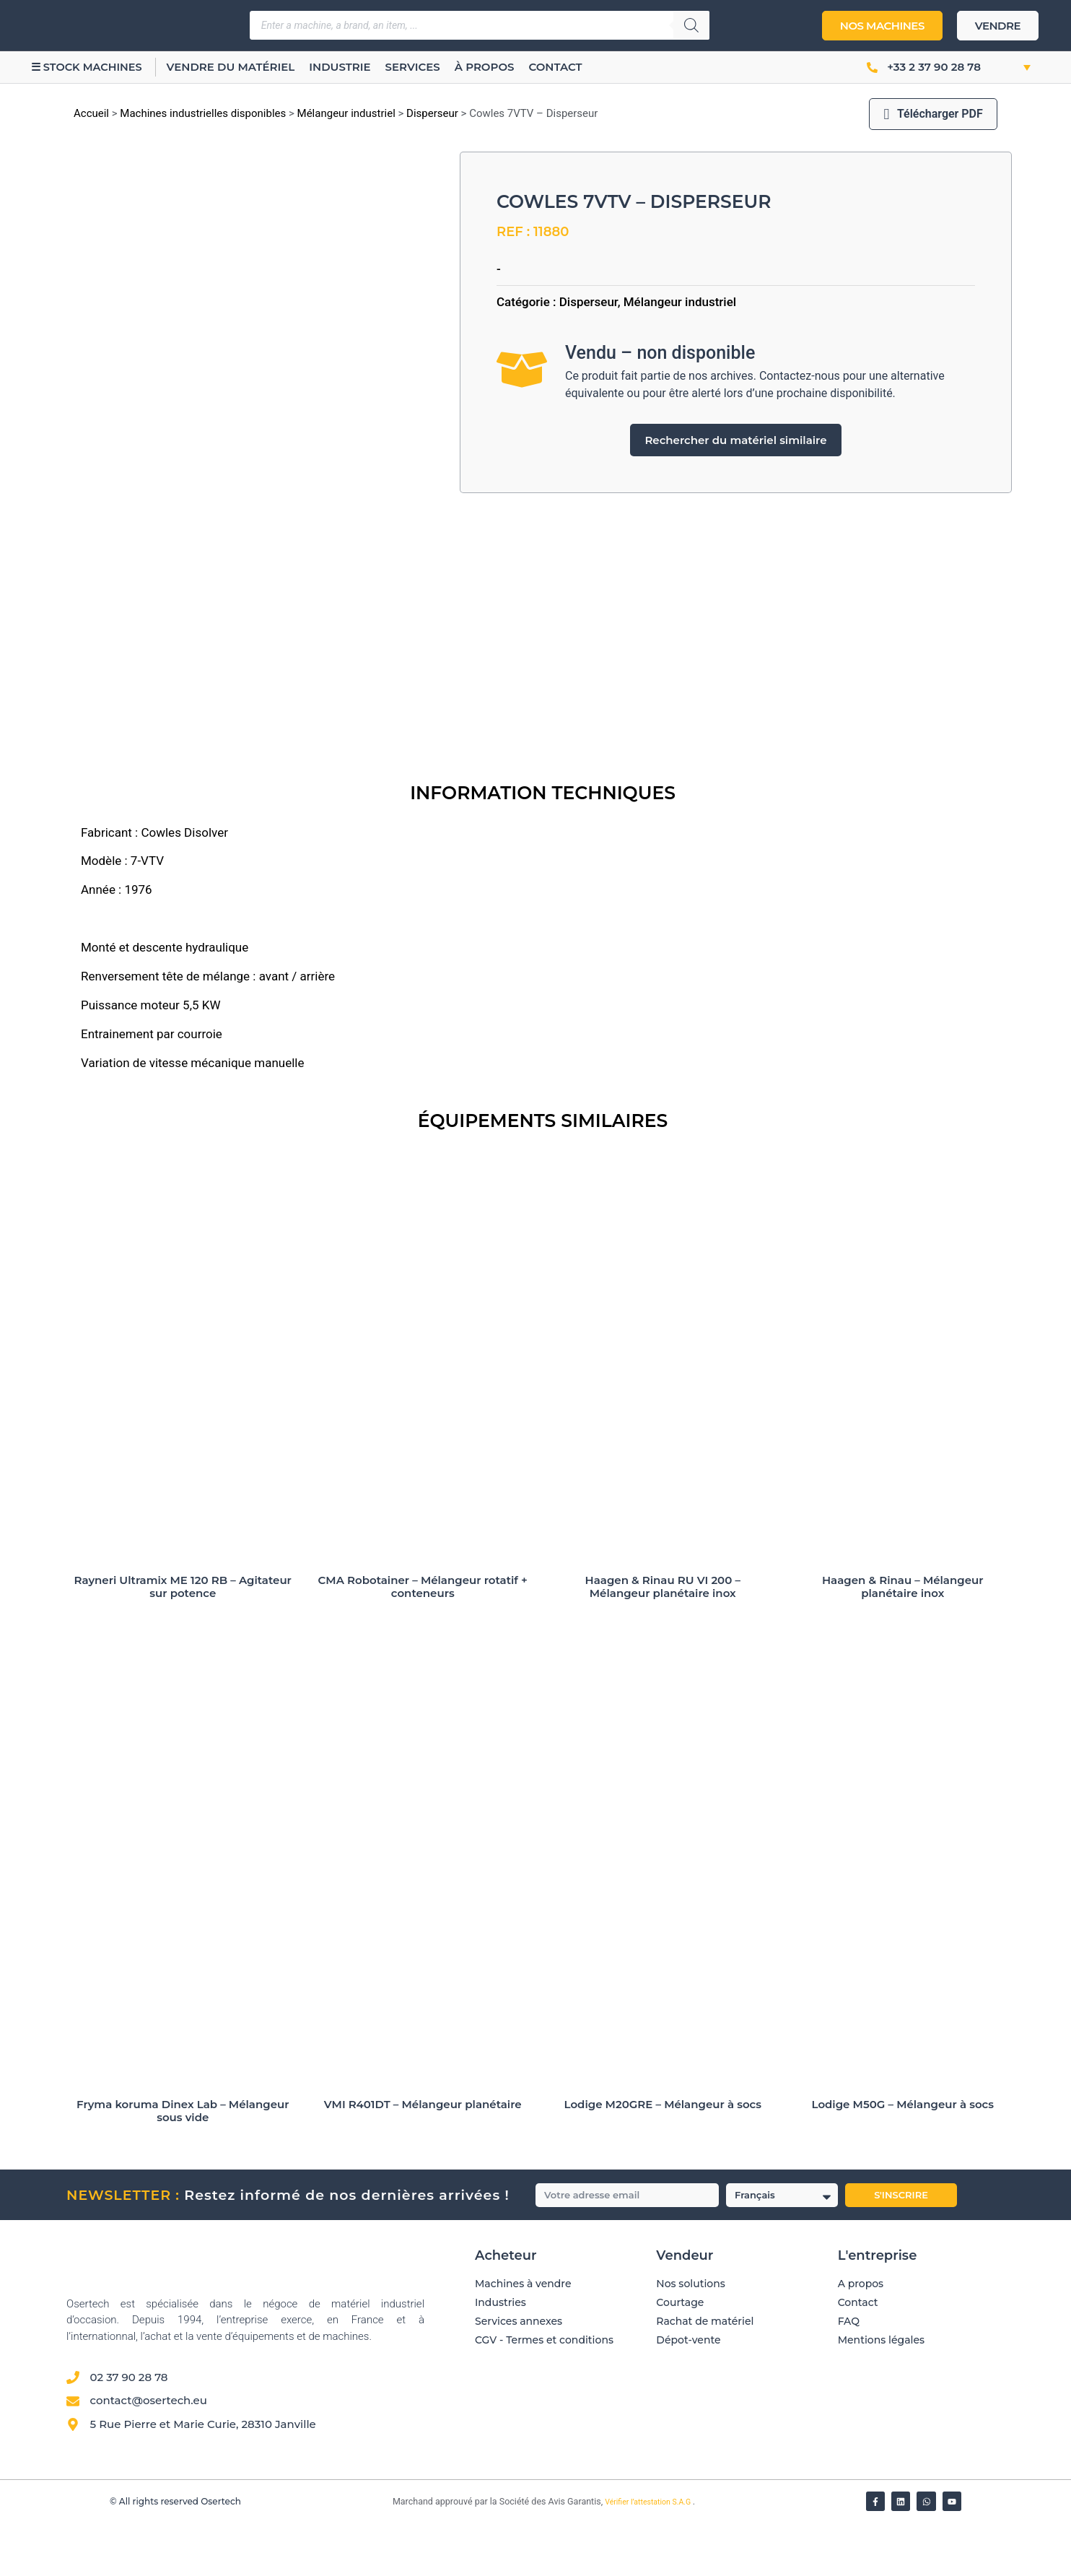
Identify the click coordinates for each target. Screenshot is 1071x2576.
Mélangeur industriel (346, 113)
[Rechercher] (691, 25)
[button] (1011, 67)
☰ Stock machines (93, 67)
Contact (569, 67)
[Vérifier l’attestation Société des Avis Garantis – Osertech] (384, 2556)
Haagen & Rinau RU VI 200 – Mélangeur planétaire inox (662, 1639)
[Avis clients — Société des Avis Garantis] (711, 2464)
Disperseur (432, 113)
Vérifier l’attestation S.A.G (649, 2555)
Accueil (91, 113)
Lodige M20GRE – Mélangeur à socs (663, 2157)
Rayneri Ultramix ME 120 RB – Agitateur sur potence (183, 1639)
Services (427, 67)
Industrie (354, 67)
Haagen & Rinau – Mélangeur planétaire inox (903, 1639)
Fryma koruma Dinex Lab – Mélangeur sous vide (182, 2164)
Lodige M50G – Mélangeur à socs (902, 2157)
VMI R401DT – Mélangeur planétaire (423, 2157)
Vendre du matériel (245, 67)
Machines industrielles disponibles (203, 113)
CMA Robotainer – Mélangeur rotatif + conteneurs (423, 1639)
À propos (499, 67)
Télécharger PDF (932, 114)
